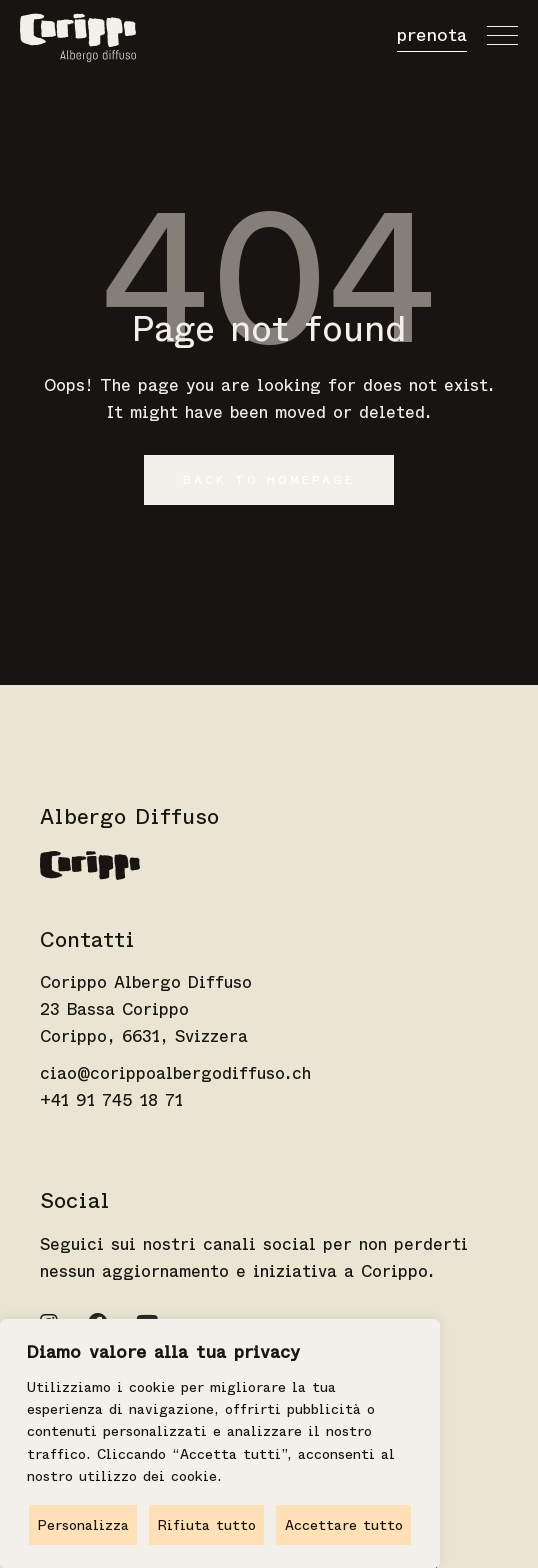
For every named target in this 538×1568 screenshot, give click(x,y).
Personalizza (83, 1525)
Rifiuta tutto (207, 1525)
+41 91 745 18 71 (111, 1100)
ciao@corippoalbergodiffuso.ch (175, 1073)
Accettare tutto (344, 1525)
